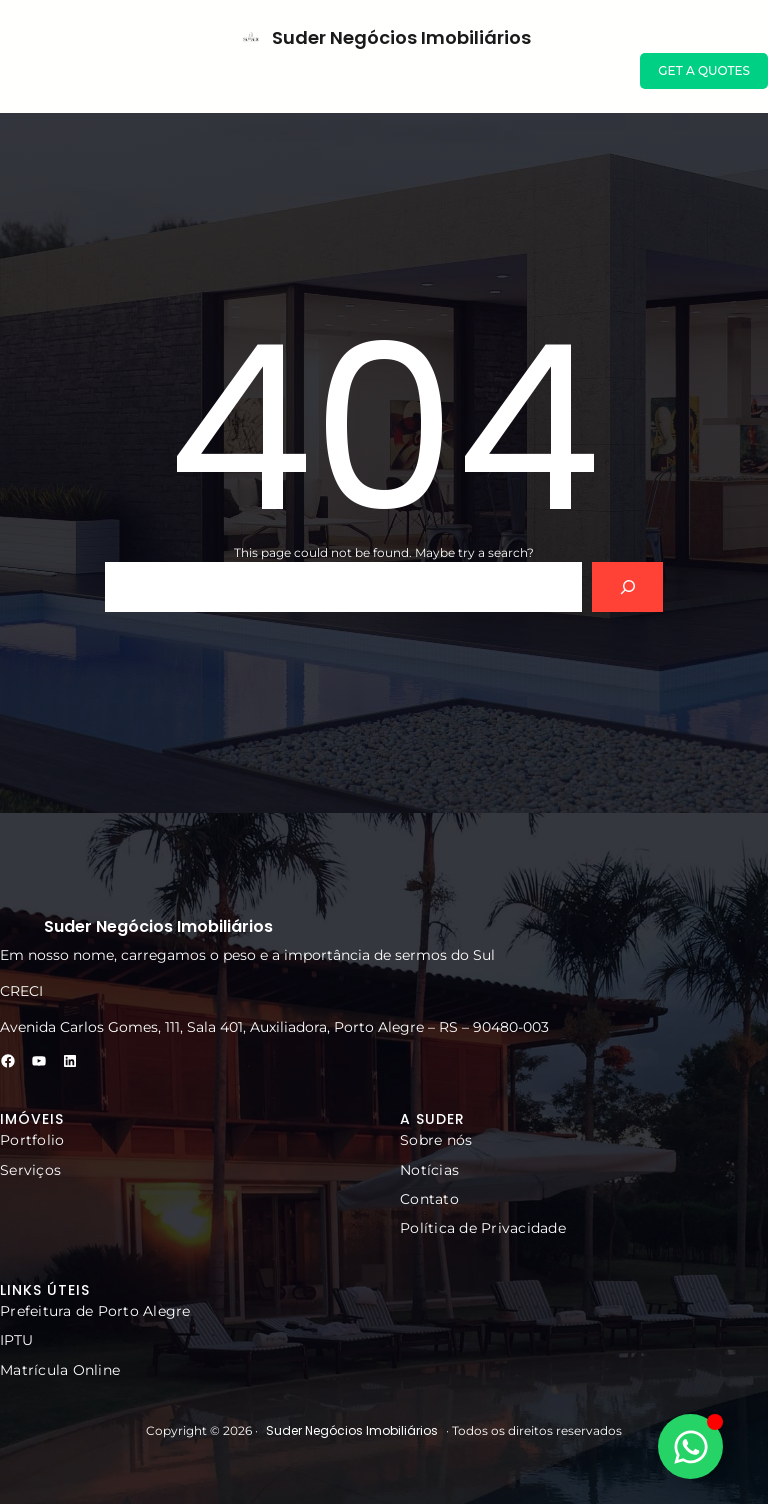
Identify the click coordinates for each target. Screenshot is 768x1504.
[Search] (627, 586)
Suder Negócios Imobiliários (401, 37)
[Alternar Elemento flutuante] (690, 1446)
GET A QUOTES (704, 70)
